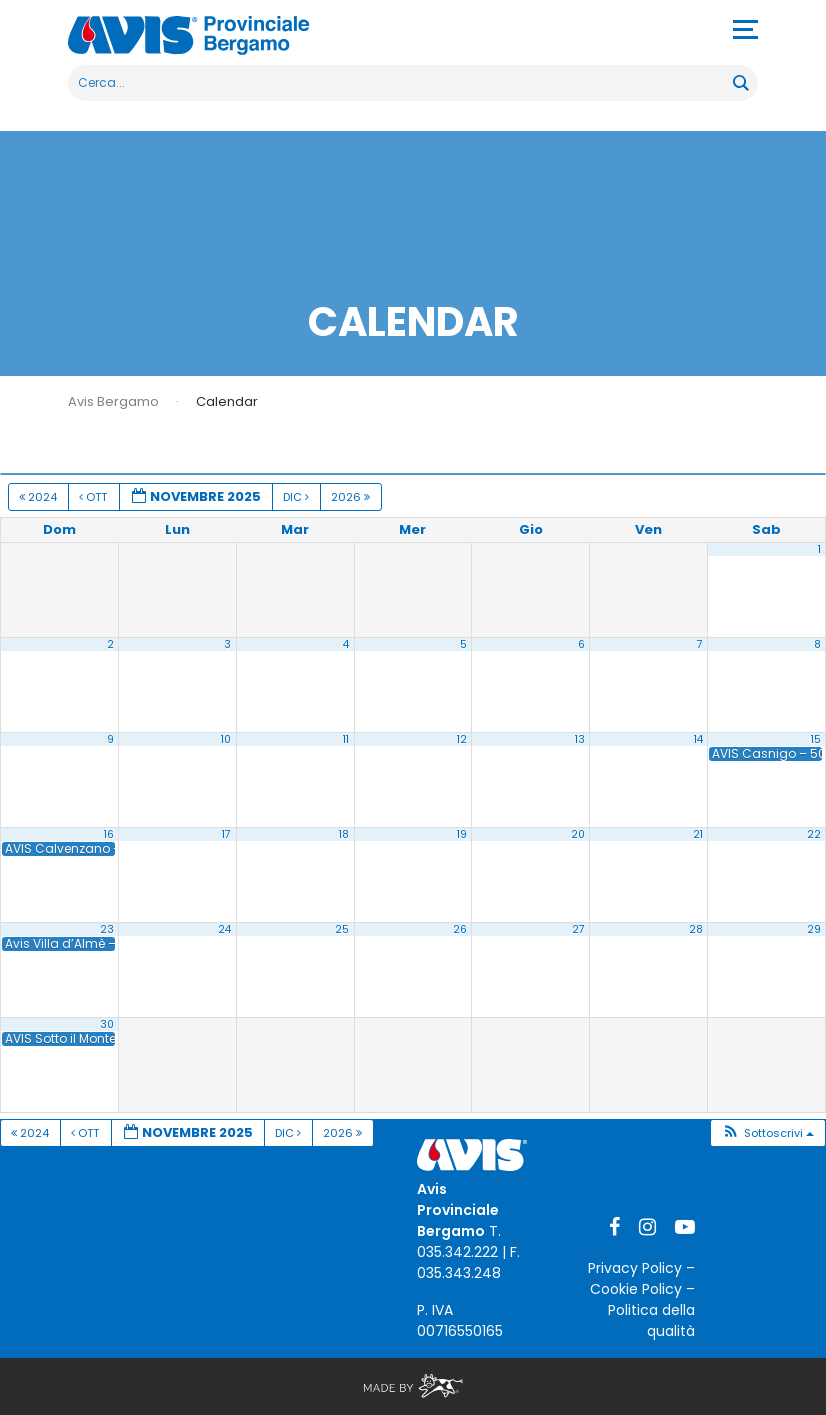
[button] (767, 1133)
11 (346, 739)
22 (814, 834)
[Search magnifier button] (740, 83)
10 (226, 739)
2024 (39, 497)
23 (107, 929)
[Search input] (401, 83)
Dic (297, 497)
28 (696, 929)
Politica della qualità (651, 1320)
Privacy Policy (635, 1268)
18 (344, 834)
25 (342, 929)
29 (814, 929)
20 (578, 834)
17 (226, 834)
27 (578, 929)
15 (816, 739)
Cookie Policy (636, 1289)
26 (460, 929)
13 (580, 739)
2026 (352, 497)
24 (224, 929)
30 (107, 1024)
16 (109, 834)
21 (698, 834)
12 (462, 739)
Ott (94, 497)
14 (698, 739)
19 (462, 834)
